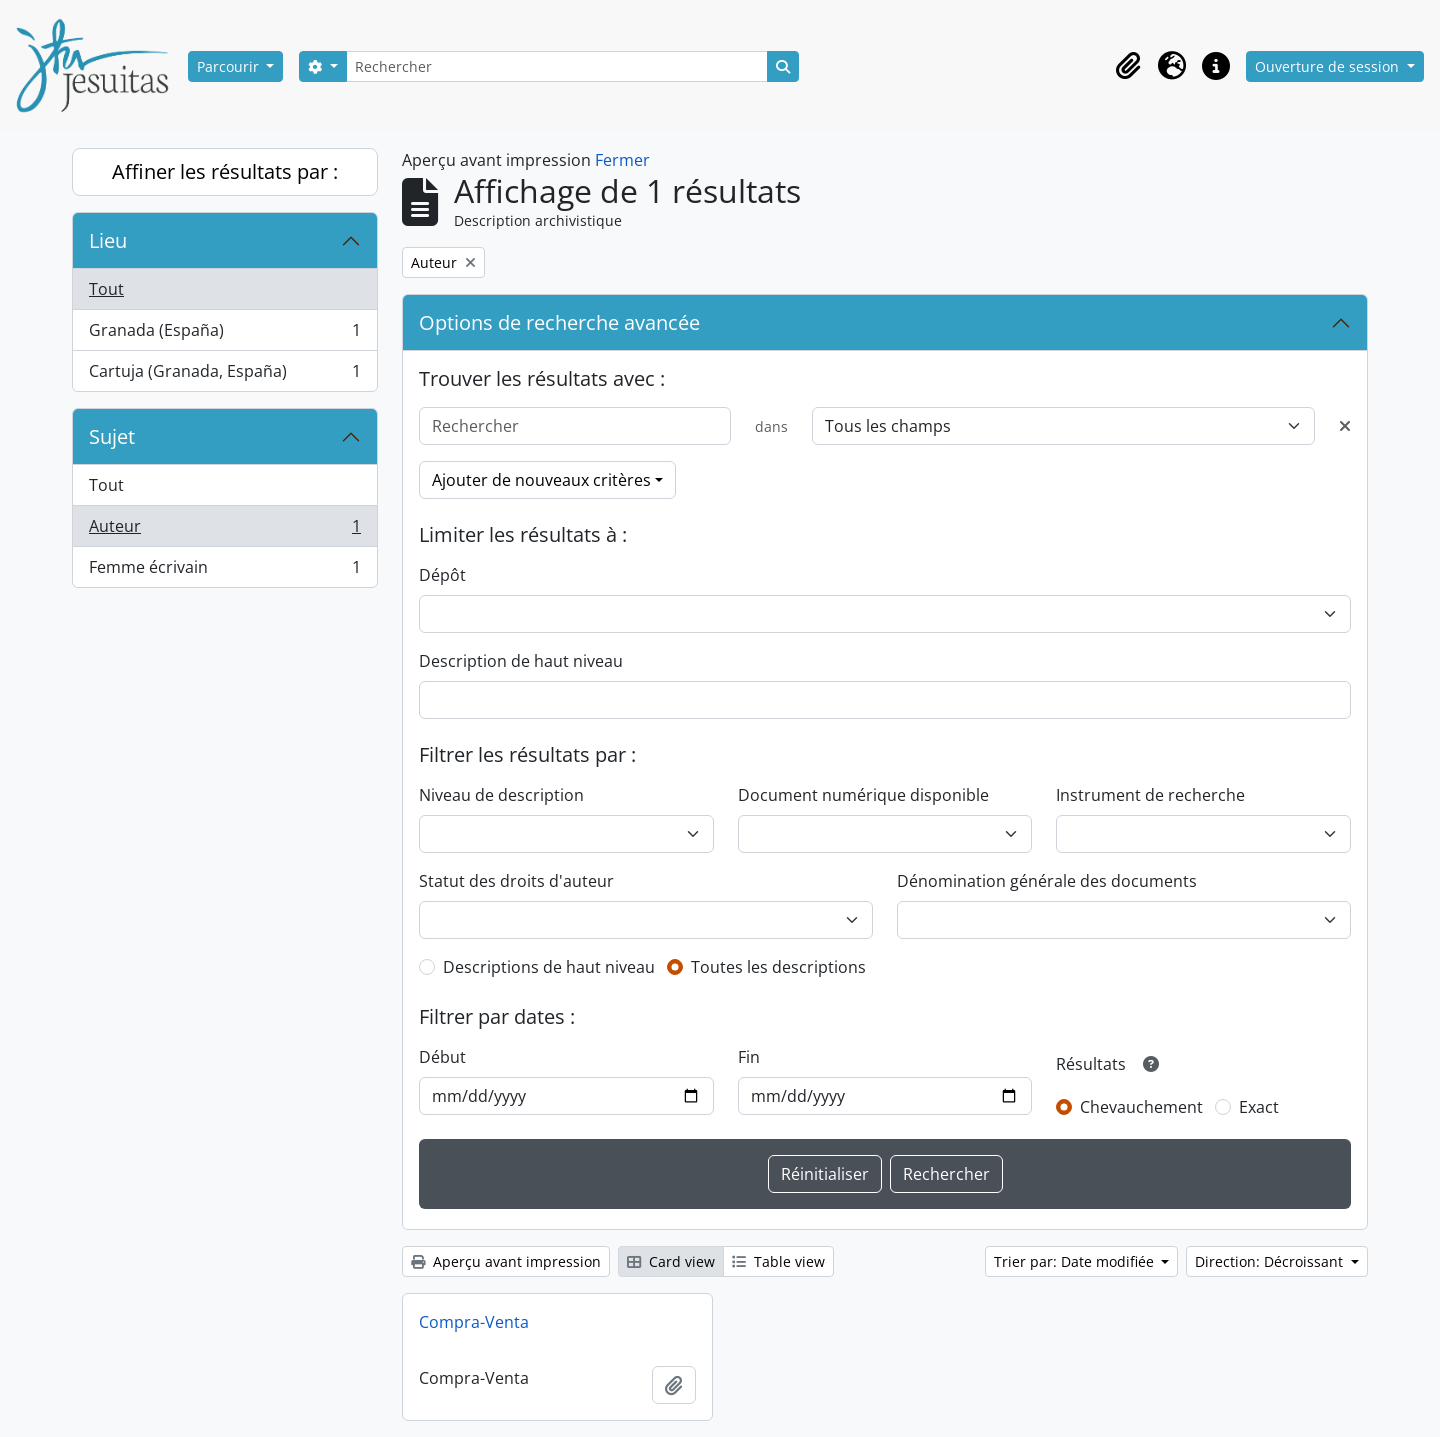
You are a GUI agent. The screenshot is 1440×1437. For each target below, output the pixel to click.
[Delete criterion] (1345, 426)
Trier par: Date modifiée (1076, 1261)
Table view (778, 1261)
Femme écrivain (224, 571)
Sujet (112, 436)
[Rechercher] (557, 66)
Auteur (224, 530)
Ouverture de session (1329, 66)
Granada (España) (224, 334)
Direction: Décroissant (1271, 1261)
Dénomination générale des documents (1047, 881)
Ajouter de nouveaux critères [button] (541, 480)
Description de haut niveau (521, 661)
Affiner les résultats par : (225, 171)
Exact (1259, 1107)
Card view (671, 1261)
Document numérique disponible (863, 795)
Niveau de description (501, 795)
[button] (1128, 66)
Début (442, 1057)
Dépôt (442, 575)
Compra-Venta (474, 1322)
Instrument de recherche (1150, 795)
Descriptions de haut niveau (549, 967)
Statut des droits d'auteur (516, 881)
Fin (749, 1057)
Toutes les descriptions (778, 967)
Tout (106, 289)
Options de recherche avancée (559, 322)
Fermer (622, 160)
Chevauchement (1141, 1107)
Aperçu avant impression (506, 1261)
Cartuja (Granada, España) (224, 375)
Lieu (108, 240)
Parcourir (230, 66)
